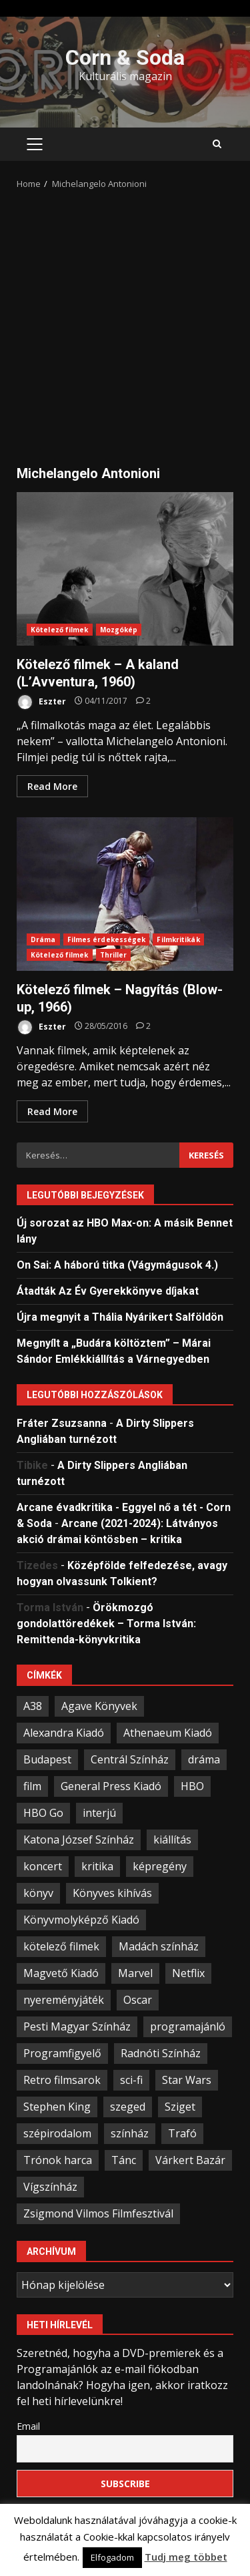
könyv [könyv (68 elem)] (38, 1893)
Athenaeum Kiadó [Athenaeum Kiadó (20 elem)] (167, 1732)
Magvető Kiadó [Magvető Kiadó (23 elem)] (61, 1973)
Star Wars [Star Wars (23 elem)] (186, 2080)
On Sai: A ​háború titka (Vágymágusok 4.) (117, 1265)
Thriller (113, 954)
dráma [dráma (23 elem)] (204, 1759)
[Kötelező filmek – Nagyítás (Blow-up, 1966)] (143, 1026)
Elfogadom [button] (112, 2557)
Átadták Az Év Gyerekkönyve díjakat (108, 1291)
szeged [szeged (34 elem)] (127, 2106)
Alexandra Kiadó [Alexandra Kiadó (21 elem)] (63, 1732)
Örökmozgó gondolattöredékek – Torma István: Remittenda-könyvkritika (106, 1623)
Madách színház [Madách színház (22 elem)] (159, 1946)
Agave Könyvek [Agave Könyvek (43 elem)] (99, 1706)
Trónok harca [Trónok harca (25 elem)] (57, 2160)
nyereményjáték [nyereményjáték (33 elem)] (63, 1999)
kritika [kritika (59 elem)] (97, 1866)
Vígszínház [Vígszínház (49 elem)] (50, 2186)
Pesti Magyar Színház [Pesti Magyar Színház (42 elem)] (77, 2026)
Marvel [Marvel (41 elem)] (135, 1973)
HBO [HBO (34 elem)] (192, 1786)
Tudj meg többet (186, 2556)
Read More (52, 786)
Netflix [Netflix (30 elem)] (188, 1973)
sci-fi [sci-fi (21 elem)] (131, 2080)
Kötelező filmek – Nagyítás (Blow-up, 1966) (125, 894)
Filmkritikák (178, 939)
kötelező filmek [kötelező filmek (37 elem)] (61, 1946)
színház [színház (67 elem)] (130, 2133)
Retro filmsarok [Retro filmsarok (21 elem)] (62, 2080)
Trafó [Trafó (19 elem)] (182, 2133)
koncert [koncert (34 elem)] (42, 1866)
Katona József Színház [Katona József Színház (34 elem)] (78, 1839)
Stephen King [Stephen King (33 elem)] (57, 2106)
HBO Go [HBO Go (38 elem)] (43, 1812)
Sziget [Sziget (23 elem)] (180, 2106)
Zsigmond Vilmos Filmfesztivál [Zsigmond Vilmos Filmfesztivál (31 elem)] (98, 2213)
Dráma (43, 939)
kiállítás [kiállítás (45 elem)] (172, 1839)
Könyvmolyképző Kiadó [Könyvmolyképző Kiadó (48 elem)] (81, 1919)
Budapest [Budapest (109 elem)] (47, 1759)
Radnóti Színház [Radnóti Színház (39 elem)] (161, 2053)
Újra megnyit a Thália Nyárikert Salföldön (120, 1317)
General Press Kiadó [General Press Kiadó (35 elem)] (111, 1786)
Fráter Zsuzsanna (62, 1423)
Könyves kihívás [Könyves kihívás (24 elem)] (112, 1893)
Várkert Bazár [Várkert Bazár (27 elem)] (190, 2160)
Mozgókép (119, 629)
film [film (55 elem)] (32, 1786)
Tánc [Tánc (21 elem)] (123, 2160)
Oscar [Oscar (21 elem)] (137, 1999)
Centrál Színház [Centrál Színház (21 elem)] (130, 1759)
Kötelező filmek (60, 629)
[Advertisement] (125, 323)
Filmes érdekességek (106, 939)
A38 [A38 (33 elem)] (32, 1706)
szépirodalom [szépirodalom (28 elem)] (57, 2133)
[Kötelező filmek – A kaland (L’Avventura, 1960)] (143, 700)
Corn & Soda (125, 57)
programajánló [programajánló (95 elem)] (187, 2026)
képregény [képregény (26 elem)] (160, 1866)
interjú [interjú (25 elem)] (99, 1812)
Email (28, 2426)
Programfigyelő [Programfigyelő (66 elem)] (62, 2053)
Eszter (41, 702)
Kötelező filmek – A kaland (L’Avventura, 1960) (125, 569)
